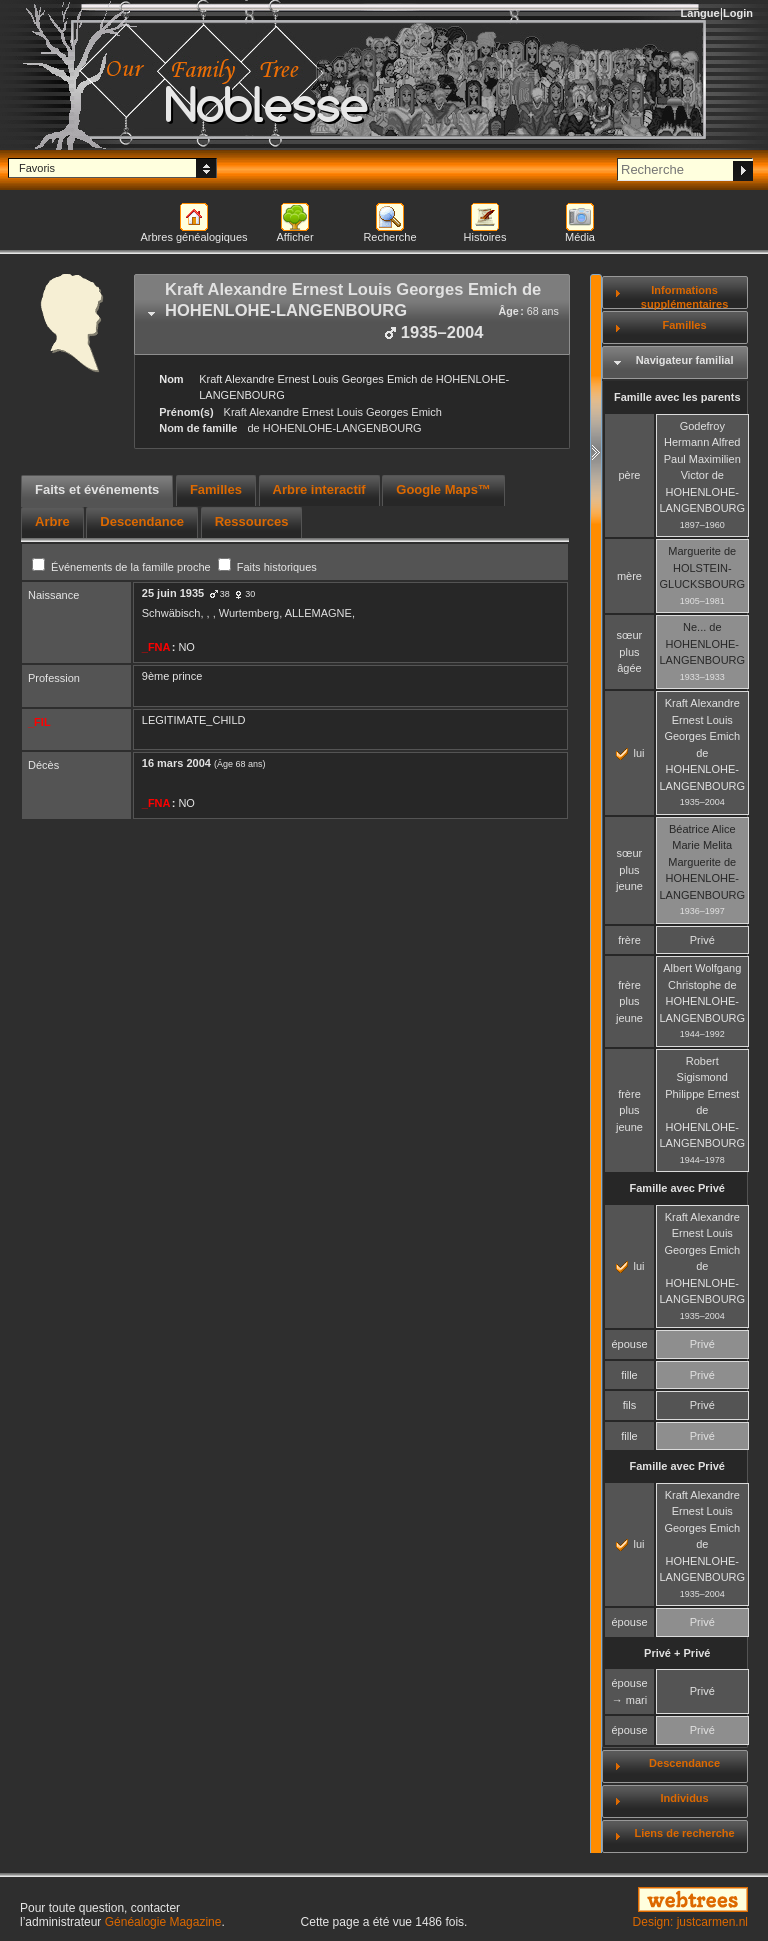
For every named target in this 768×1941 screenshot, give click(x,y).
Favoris (37, 168)
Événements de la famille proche (123, 567)
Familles (685, 325)
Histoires (485, 237)
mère (629, 576)
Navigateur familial (685, 360)
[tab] (352, 314)
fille (629, 1375)
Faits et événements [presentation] (97, 489)
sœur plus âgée (630, 651)
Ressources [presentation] (252, 521)
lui (630, 753)
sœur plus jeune (629, 869)
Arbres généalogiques (193, 237)
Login (738, 13)
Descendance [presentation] (142, 521)
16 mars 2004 (176, 763)
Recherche (389, 237)
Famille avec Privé (677, 1188)
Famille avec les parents (677, 397)
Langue (700, 13)
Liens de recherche (684, 1833)
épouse (629, 1344)
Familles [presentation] (216, 489)
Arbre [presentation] (52, 521)
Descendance (684, 1763)
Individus (684, 1798)
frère (629, 940)
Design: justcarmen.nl (690, 1922)
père (629, 475)
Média (580, 237)
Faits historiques (267, 567)
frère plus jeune (629, 1001)
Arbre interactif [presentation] (319, 489)
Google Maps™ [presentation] (443, 489)
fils (629, 1405)
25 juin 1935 (173, 593)
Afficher (294, 237)
